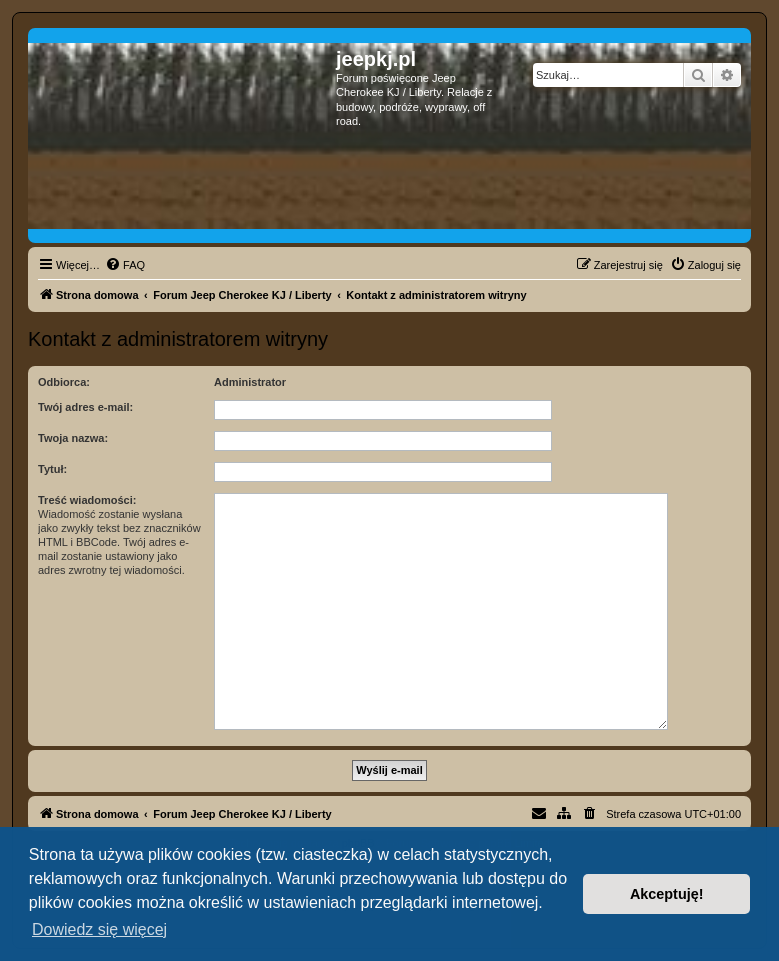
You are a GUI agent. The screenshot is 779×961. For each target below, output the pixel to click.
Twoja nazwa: (73, 438)
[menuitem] (125, 265)
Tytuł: (52, 469)
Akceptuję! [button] (667, 894)
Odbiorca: (64, 382)
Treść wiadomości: (87, 500)
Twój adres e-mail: (85, 407)
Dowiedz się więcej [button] (99, 929)
